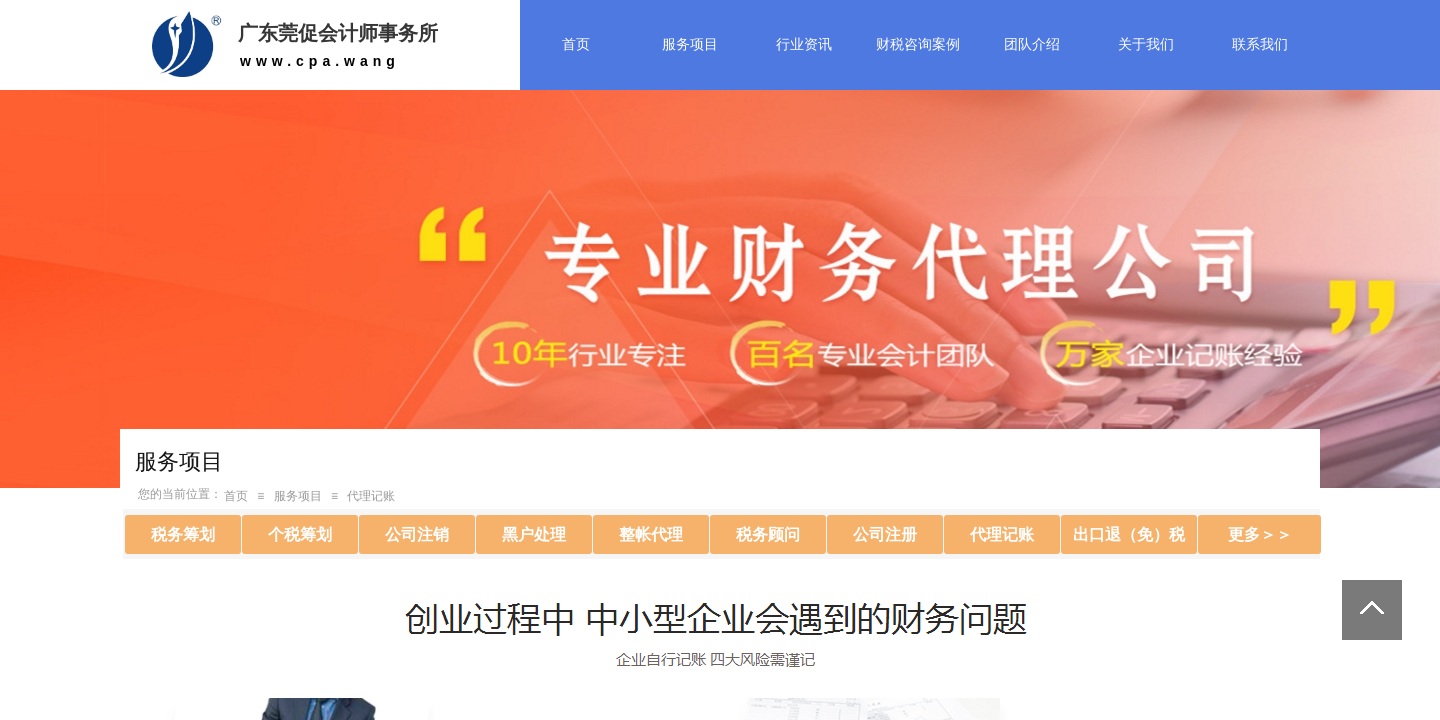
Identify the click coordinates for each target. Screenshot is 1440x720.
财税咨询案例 (918, 44)
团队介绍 (1032, 44)
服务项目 (690, 44)
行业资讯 (804, 44)
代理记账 (371, 496)
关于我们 (1146, 44)
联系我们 (1260, 44)
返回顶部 (1372, 610)
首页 (576, 44)
